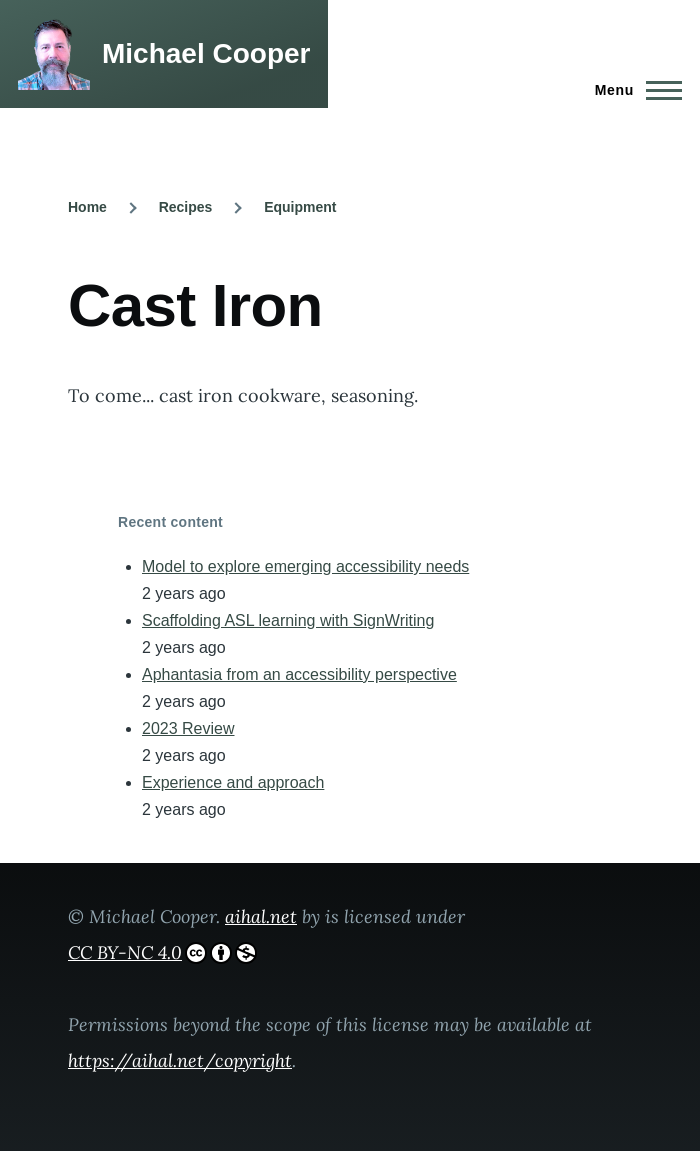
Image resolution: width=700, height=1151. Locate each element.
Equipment (300, 207)
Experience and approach (233, 782)
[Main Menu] (632, 90)
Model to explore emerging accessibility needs (305, 566)
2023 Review (188, 728)
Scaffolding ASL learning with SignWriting (288, 620)
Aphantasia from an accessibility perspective (299, 674)
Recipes (186, 207)
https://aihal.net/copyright (180, 1060)
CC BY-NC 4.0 (162, 952)
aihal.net (261, 916)
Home (87, 207)
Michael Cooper (206, 53)
